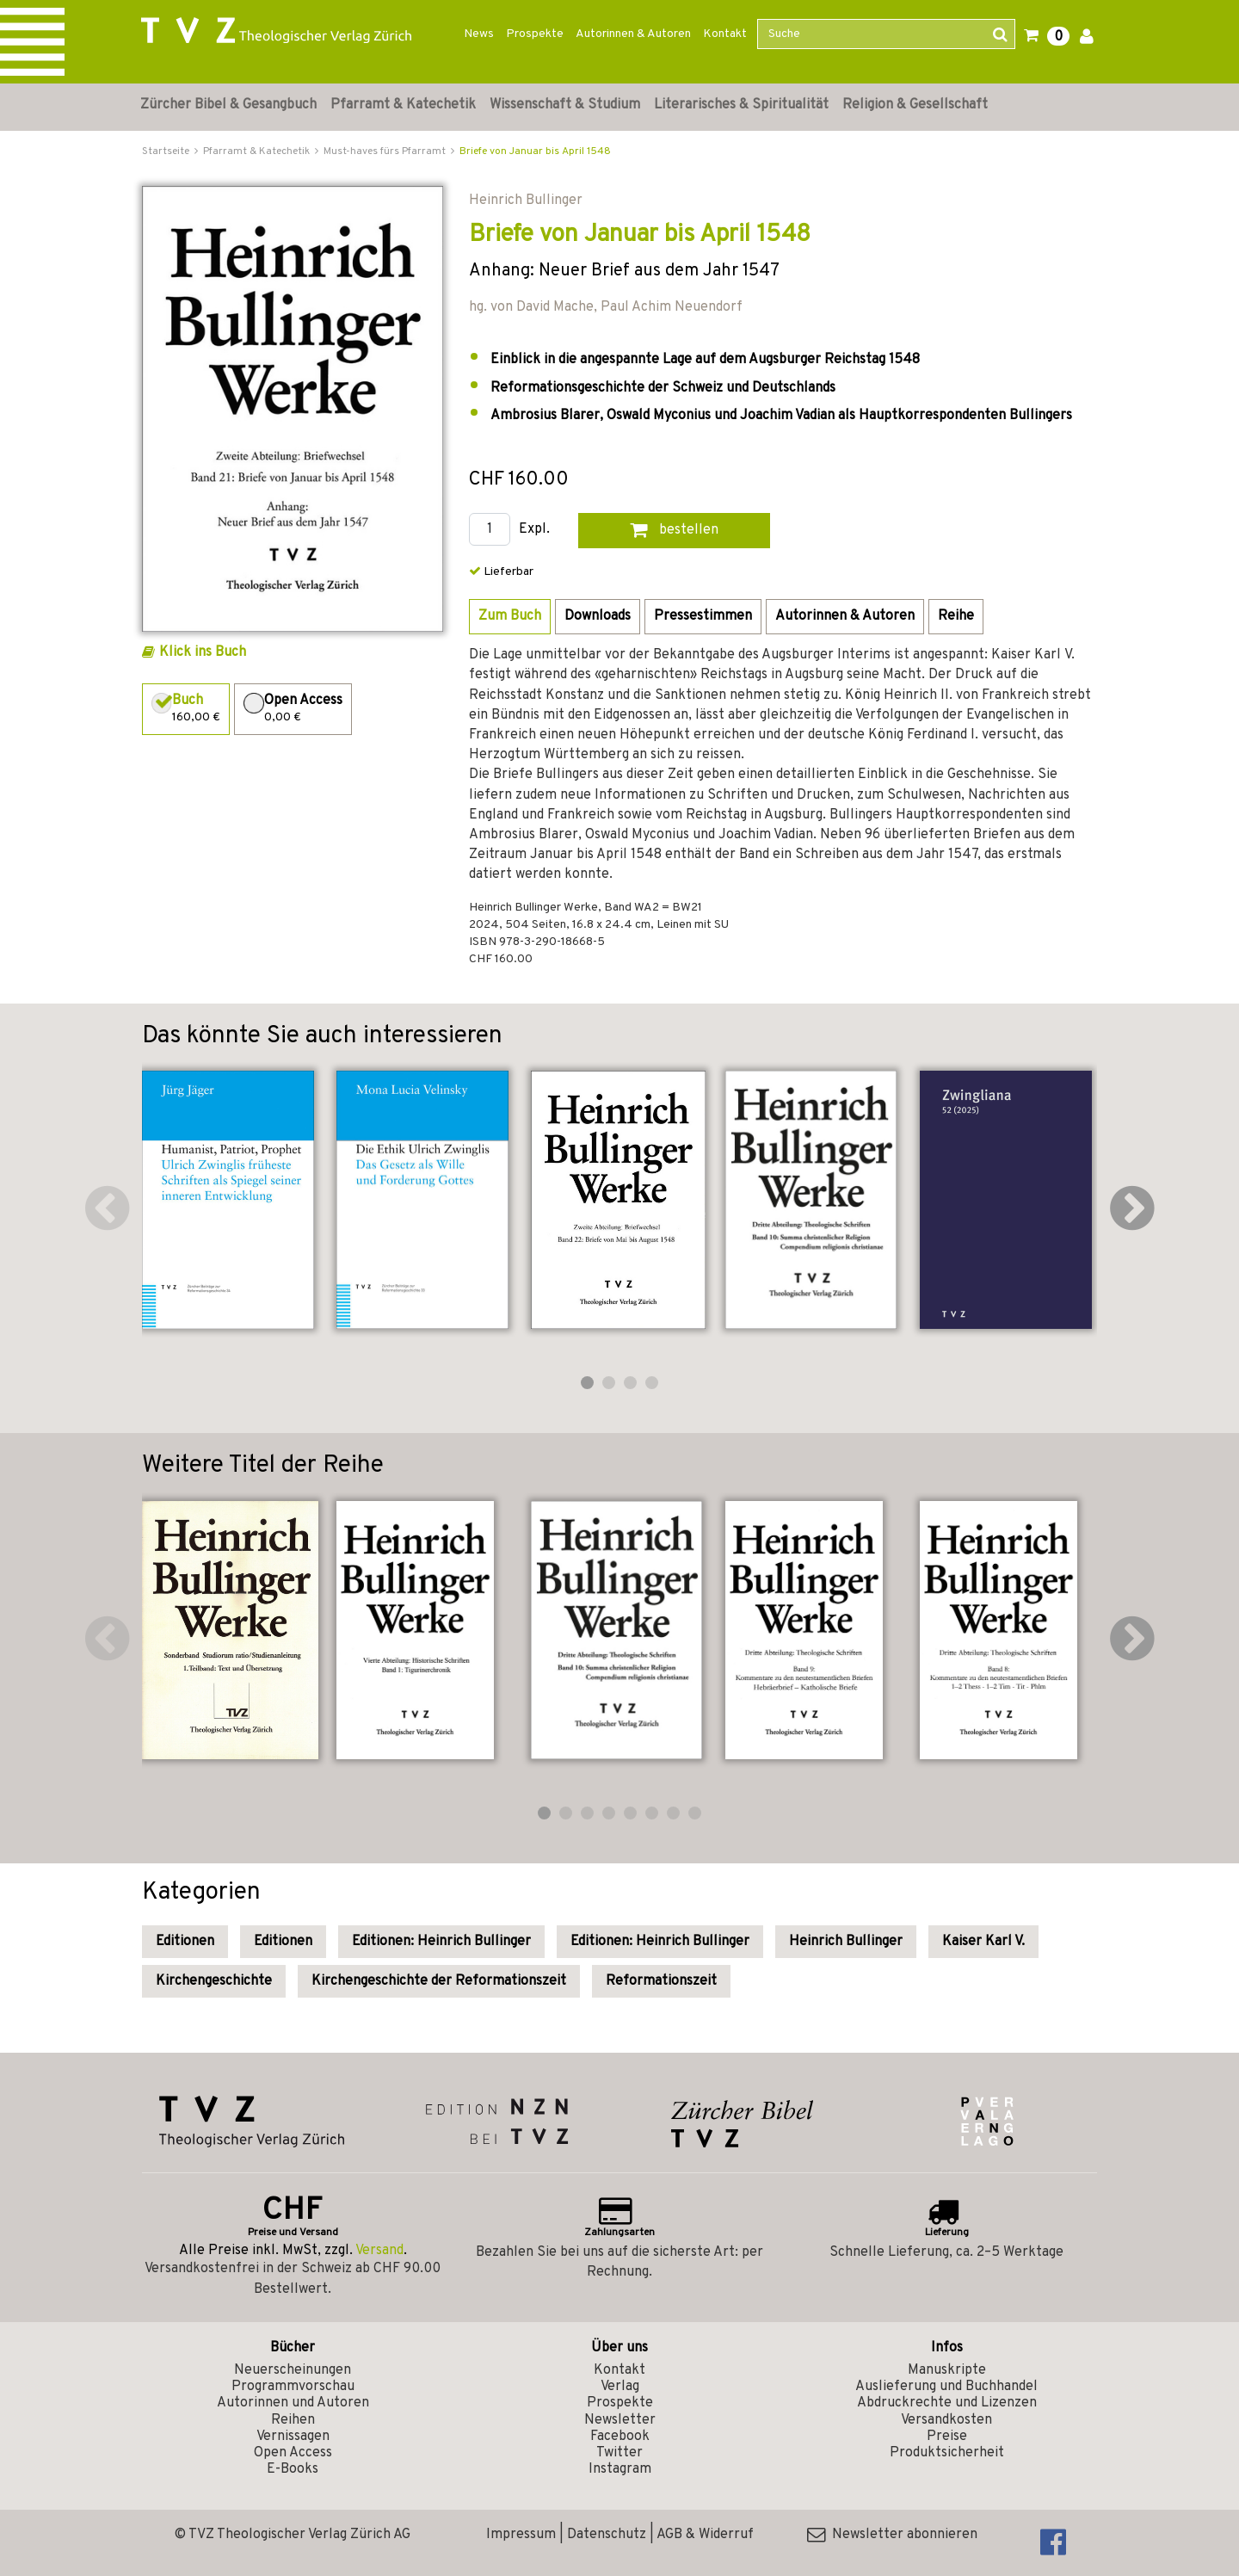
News (479, 34)
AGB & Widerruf (705, 2534)
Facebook (620, 2436)
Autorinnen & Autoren (633, 34)
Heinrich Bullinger (846, 1941)
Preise (947, 2436)
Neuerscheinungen (292, 2370)
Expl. (534, 530)
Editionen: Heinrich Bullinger (441, 1941)
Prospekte (535, 34)
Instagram (620, 2469)
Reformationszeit (661, 1981)
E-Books (292, 2469)
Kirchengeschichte (214, 1981)
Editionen (185, 1941)
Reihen (293, 2420)
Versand (379, 2250)
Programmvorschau (292, 2386)
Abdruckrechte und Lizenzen (947, 2403)
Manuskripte (947, 2370)
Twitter (619, 2453)
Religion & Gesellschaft (915, 105)
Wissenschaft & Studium (565, 105)
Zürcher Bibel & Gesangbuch (228, 105)
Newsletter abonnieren (892, 2534)
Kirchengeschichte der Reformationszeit (438, 1981)
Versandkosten (946, 2420)
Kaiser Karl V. (983, 1941)
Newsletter (620, 2420)
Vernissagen (293, 2436)
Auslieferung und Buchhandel (946, 2386)
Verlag (620, 2386)
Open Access (293, 2453)
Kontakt (725, 34)
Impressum (521, 2534)
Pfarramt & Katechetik (403, 105)
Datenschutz (606, 2534)
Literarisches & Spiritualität (741, 105)
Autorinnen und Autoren (293, 2403)
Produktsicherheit (947, 2453)
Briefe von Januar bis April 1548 (535, 151)
